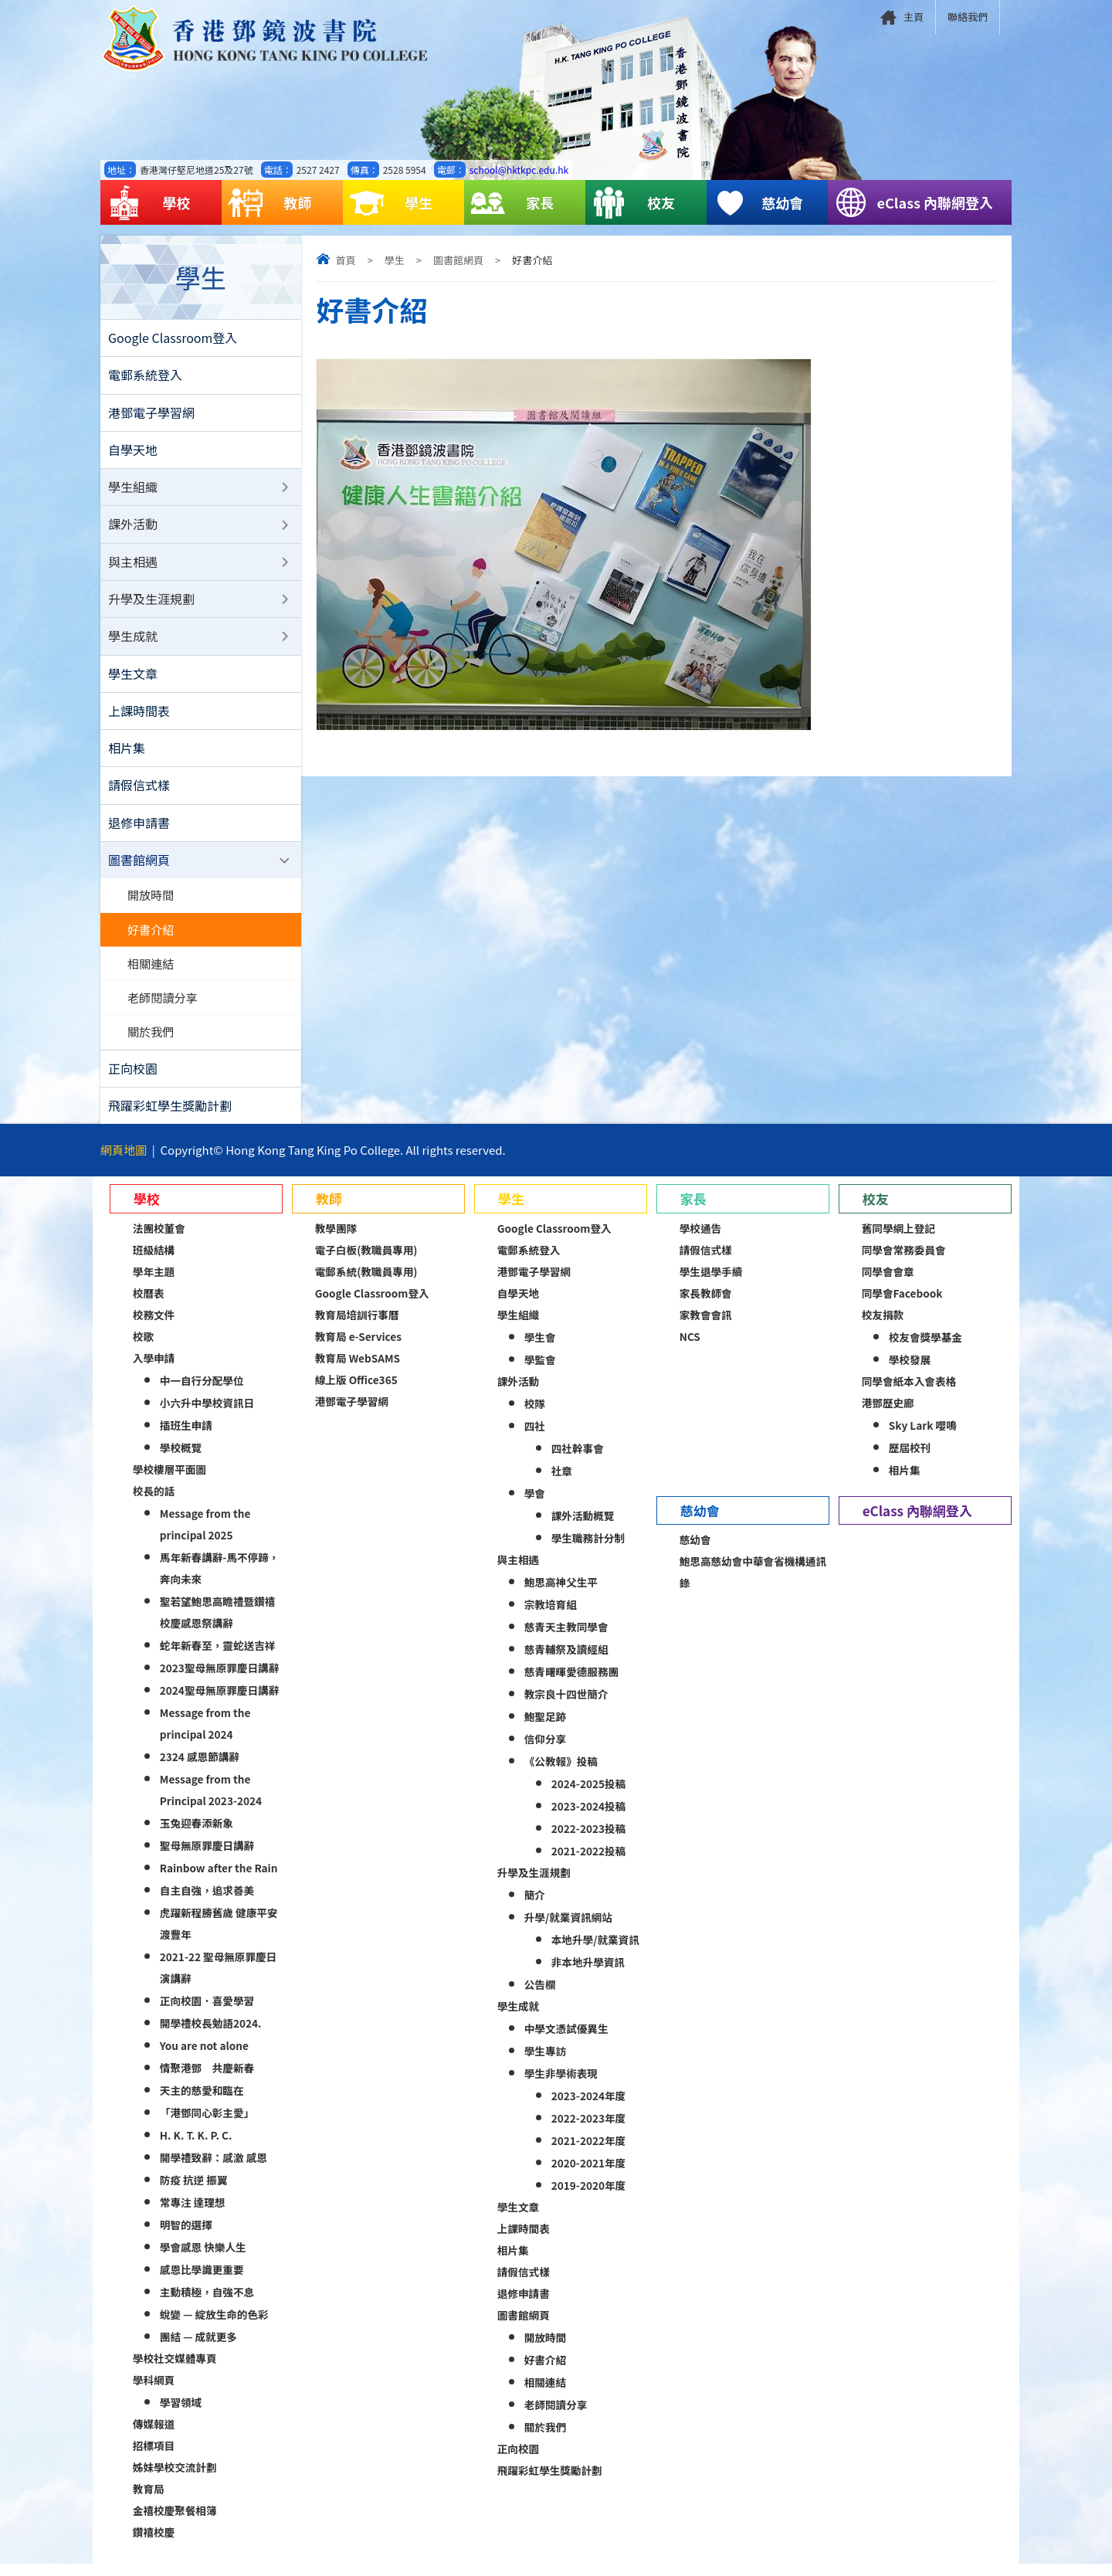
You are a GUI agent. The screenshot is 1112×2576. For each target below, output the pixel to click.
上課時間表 (139, 717)
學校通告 (700, 1240)
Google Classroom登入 (172, 338)
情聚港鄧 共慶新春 (207, 2080)
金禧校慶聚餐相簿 (175, 2522)
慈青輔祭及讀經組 (566, 1661)
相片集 (126, 754)
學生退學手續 (711, 1283)
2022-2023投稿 (588, 1840)
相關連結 (151, 973)
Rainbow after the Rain (219, 1880)
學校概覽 (181, 1460)
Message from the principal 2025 (205, 1536)
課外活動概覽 (583, 1528)
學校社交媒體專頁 (175, 2370)
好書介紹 (151, 938)
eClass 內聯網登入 (913, 202)
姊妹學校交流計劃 (175, 2479)
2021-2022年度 (588, 2152)
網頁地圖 (123, 1162)
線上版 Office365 (356, 1392)
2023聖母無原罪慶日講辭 (219, 1680)
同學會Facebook (902, 1305)
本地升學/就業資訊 (595, 1952)
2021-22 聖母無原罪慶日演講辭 (218, 1979)
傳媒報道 (154, 2436)
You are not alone (204, 2057)
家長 (512, 202)
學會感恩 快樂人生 (203, 2259)
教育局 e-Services (358, 1348)
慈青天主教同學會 (566, 1639)
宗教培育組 (550, 1616)
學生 (390, 202)
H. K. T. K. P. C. (196, 2147)
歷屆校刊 (910, 1460)
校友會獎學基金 (925, 1349)
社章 (561, 1483)
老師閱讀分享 (162, 1008)
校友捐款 (883, 1327)
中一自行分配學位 (202, 1392)
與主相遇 (133, 565)
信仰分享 (545, 1751)
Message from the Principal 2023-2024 (211, 1802)
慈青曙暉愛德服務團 (571, 1684)
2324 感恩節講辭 (199, 1769)
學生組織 (133, 489)
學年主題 (154, 1283)
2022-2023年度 (588, 2130)
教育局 (148, 2501)
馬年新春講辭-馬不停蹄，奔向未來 (220, 1580)
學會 (534, 1505)
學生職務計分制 (588, 1550)
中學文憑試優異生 (566, 2040)
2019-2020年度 (588, 2197)
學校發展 (910, 1372)
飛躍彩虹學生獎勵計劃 (170, 1117)
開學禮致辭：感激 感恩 (213, 2169)
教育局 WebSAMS (357, 1370)
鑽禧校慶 (154, 2544)
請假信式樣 (139, 792)
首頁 (346, 260)
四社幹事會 (577, 1460)
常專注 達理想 (192, 2214)
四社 (534, 1438)
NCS (690, 1348)
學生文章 (133, 679)
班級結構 (154, 1262)
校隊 (534, 1416)
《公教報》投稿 (561, 1773)
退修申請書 (139, 830)
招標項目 (154, 2458)
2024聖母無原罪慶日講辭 (219, 1702)
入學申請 (154, 1370)
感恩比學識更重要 (202, 2281)
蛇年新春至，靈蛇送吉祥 (218, 1657)
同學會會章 (888, 1283)
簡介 (534, 1907)
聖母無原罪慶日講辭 (207, 1857)
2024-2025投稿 (588, 1796)
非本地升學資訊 (588, 1974)
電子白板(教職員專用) (366, 1262)
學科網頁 (154, 2392)
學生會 (540, 1349)
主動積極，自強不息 (207, 2304)
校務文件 (154, 1327)
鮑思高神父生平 (561, 1594)
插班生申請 (186, 1437)
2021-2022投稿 (588, 1863)
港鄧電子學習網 (151, 414)
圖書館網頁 (458, 260)
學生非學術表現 (561, 2085)
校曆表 (148, 1305)
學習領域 (181, 2414)
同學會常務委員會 (904, 1262)
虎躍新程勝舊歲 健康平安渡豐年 (219, 1935)
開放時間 (151, 903)
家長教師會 (706, 1305)
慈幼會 (758, 202)
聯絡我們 (968, 16)
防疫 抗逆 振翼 (194, 2192)
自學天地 (133, 452)
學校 (148, 202)
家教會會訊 (706, 1327)
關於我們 (151, 1042)
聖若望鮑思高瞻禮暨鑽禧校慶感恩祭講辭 (218, 1624)
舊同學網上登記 (898, 1240)
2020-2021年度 (588, 2175)
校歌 (143, 1348)
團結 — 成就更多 (198, 2349)
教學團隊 (336, 1240)
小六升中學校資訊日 (207, 1415)
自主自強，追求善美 (207, 1902)
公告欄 (540, 1996)
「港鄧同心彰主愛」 (207, 2125)
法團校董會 (159, 1240)
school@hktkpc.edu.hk (519, 169)
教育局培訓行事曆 (357, 1327)
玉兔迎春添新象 (196, 1835)
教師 (269, 202)
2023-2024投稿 (588, 1818)
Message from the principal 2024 (205, 1735)
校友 (633, 202)
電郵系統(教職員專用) (366, 1283)
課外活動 (133, 527)
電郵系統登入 (145, 376)
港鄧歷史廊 (888, 1415)
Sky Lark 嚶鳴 (923, 1437)
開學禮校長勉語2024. (211, 2035)
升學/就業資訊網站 (568, 1929)
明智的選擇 (186, 2237)
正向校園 (133, 1080)
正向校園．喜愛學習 (207, 2013)
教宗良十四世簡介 (566, 1706)
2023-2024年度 (588, 2108)
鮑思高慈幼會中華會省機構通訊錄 (753, 1584)
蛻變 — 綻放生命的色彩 (214, 2326)
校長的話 (154, 1503)
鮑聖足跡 (545, 1728)
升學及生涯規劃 (151, 603)
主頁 (914, 16)
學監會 (540, 1372)
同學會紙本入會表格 (909, 1393)
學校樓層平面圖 (169, 1481)
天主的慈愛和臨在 (202, 2102)
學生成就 (133, 641)
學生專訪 (545, 2063)
